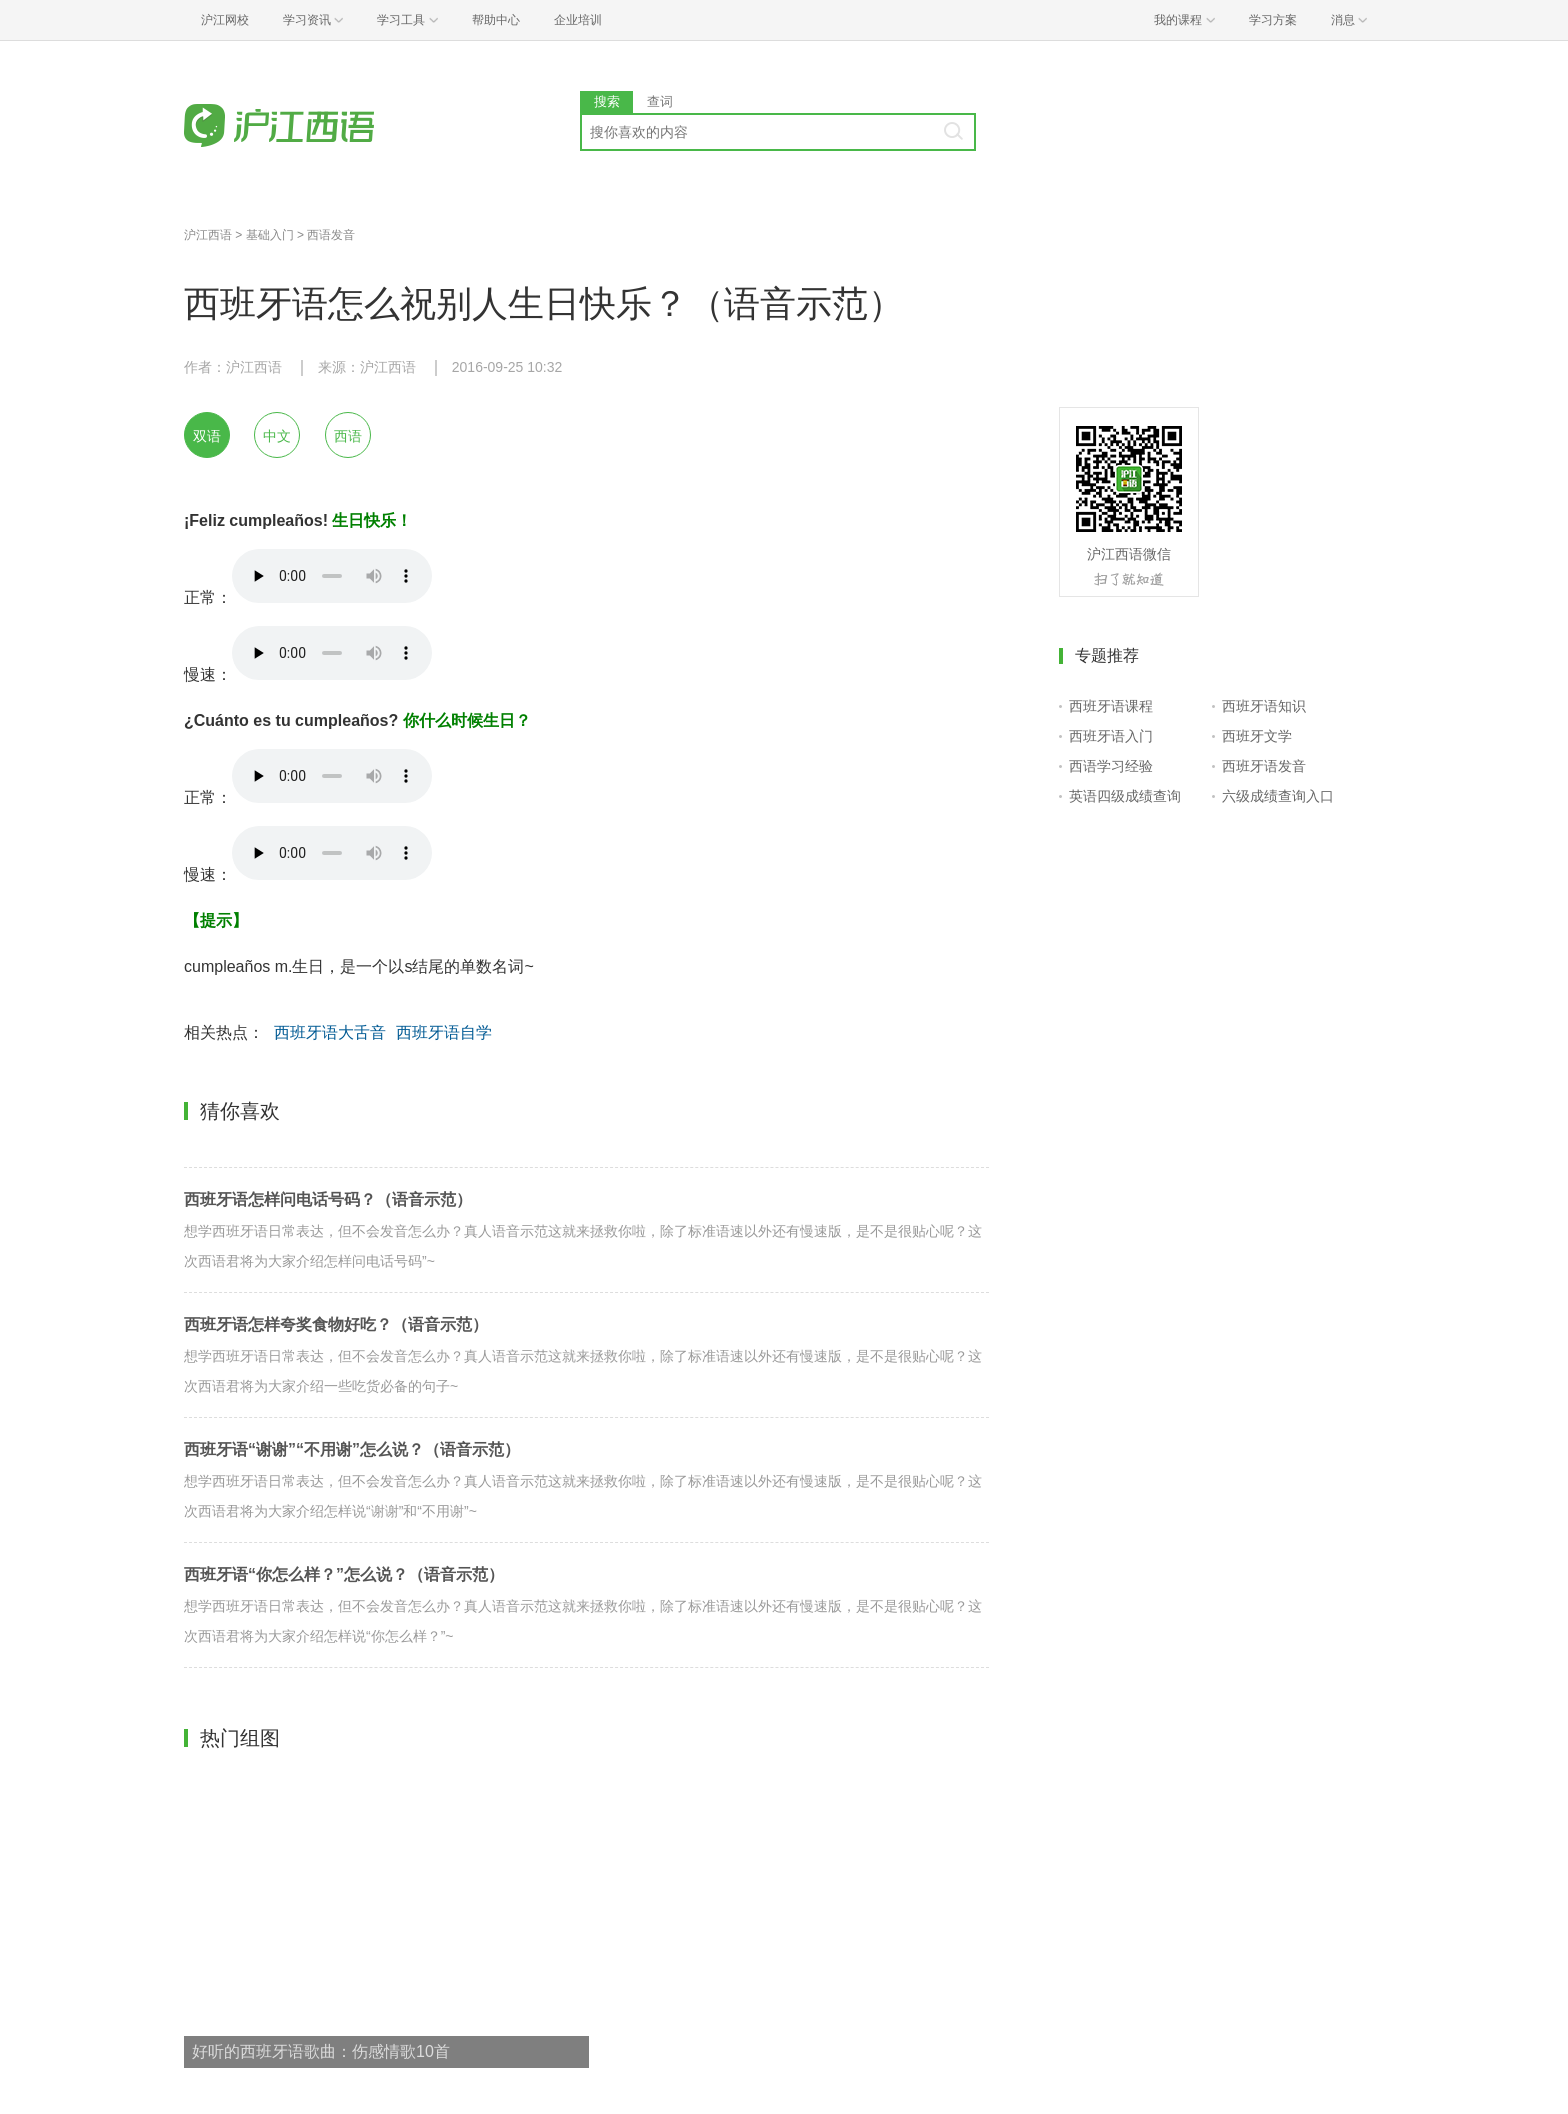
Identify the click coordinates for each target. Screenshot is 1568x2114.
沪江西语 (208, 235)
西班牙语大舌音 (330, 1032)
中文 (277, 436)
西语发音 (331, 235)
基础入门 (270, 235)
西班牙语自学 (444, 1032)
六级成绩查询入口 (1278, 796)
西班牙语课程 (1111, 706)
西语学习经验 (1111, 766)
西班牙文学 (1257, 736)
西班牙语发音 (1264, 766)
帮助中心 (496, 20)
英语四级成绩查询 (1125, 796)
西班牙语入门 (1111, 736)
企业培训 (578, 20)
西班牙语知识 (1264, 706)
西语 (348, 436)
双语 (207, 436)
